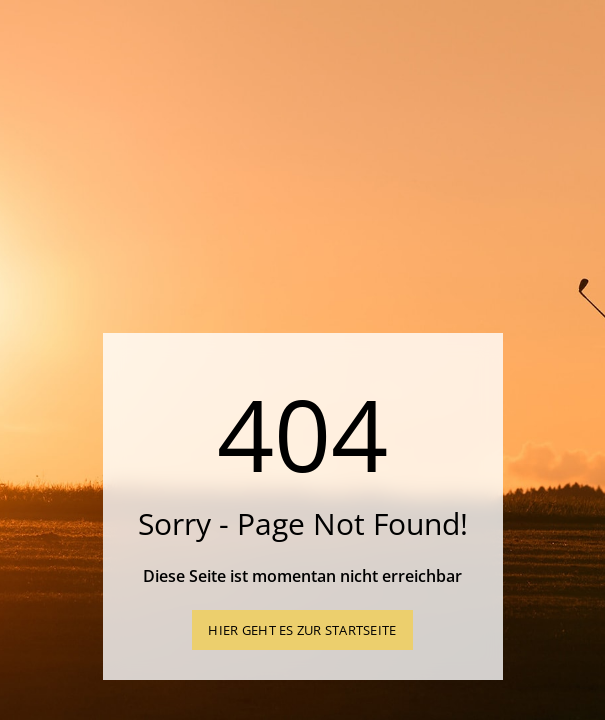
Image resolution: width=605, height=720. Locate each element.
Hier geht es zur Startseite (302, 630)
